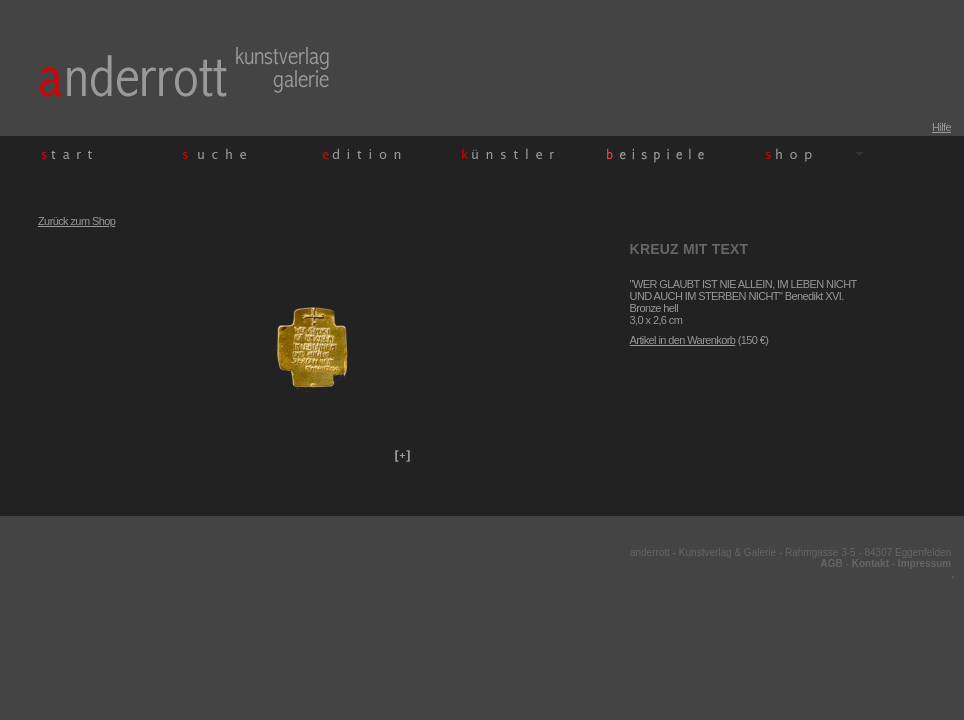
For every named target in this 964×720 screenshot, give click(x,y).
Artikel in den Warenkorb (683, 340)
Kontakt (870, 563)
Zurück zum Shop (76, 221)
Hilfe (941, 127)
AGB (832, 563)
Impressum (924, 563)
